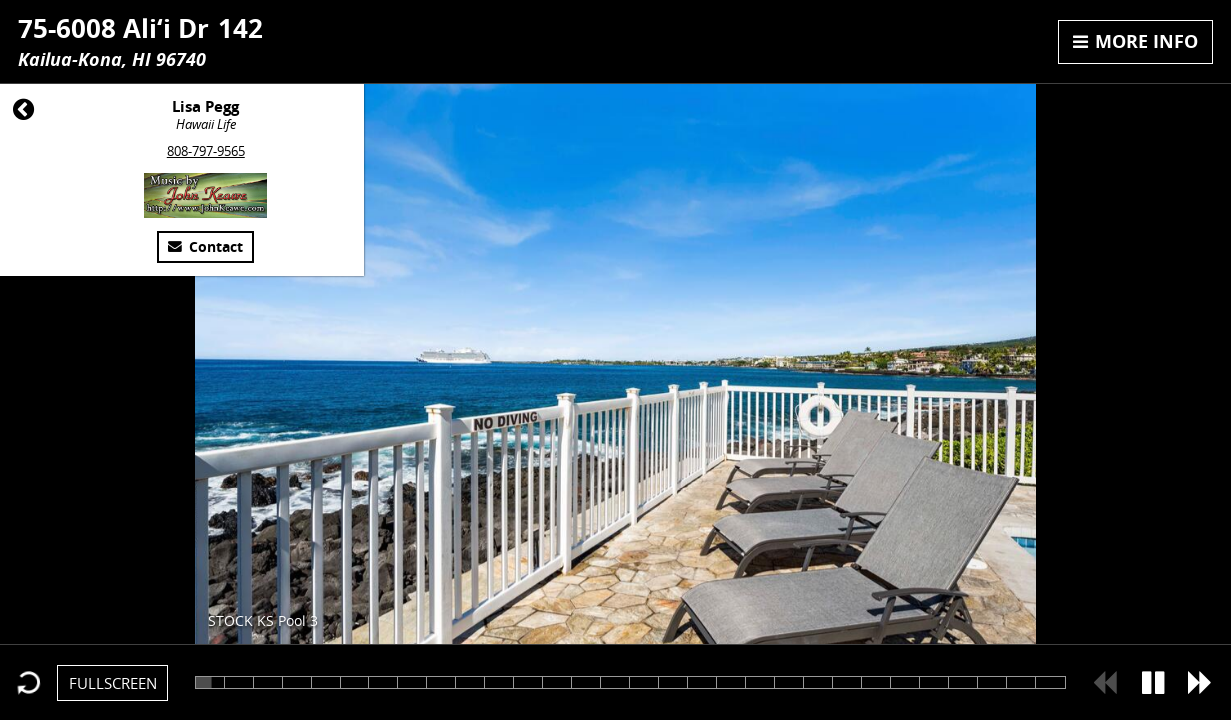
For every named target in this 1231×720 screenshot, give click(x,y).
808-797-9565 (206, 151)
